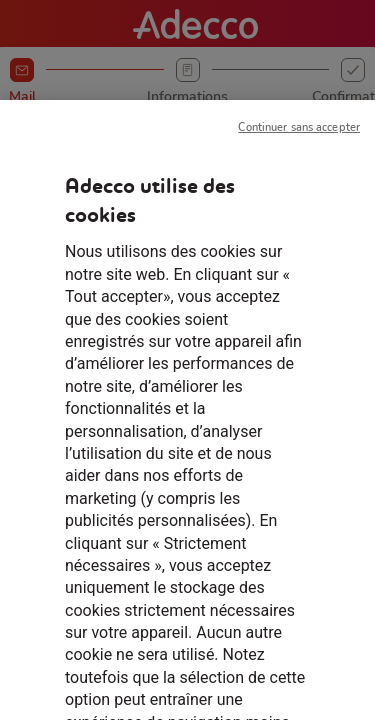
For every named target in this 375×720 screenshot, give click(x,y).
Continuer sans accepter (299, 141)
